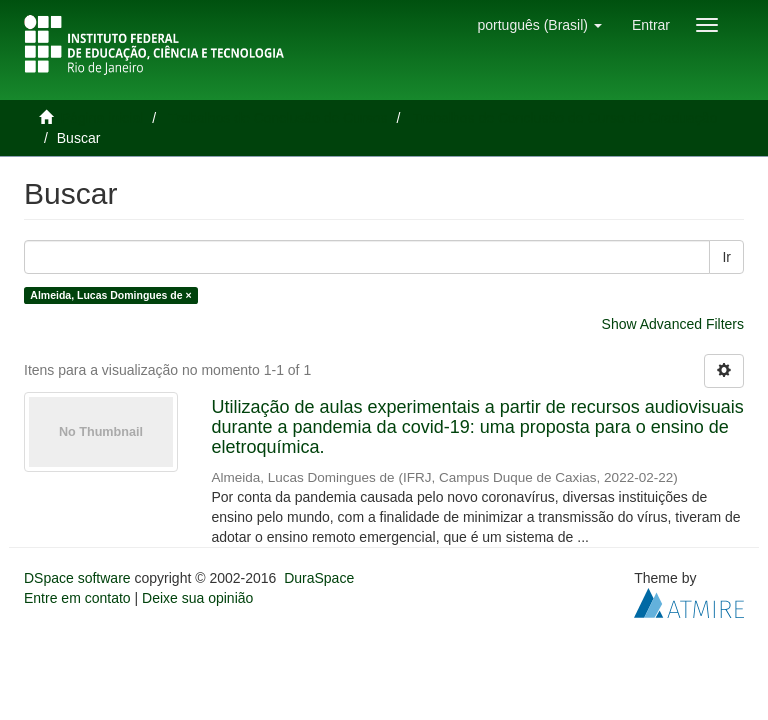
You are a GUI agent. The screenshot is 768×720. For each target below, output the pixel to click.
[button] (539, 25)
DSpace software (77, 578)
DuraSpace (319, 578)
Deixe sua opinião (197, 598)
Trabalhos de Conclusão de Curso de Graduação (565, 118)
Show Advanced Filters (673, 324)
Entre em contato (77, 598)
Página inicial (102, 118)
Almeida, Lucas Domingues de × (110, 295)
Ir (726, 257)
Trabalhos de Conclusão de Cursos (278, 118)
